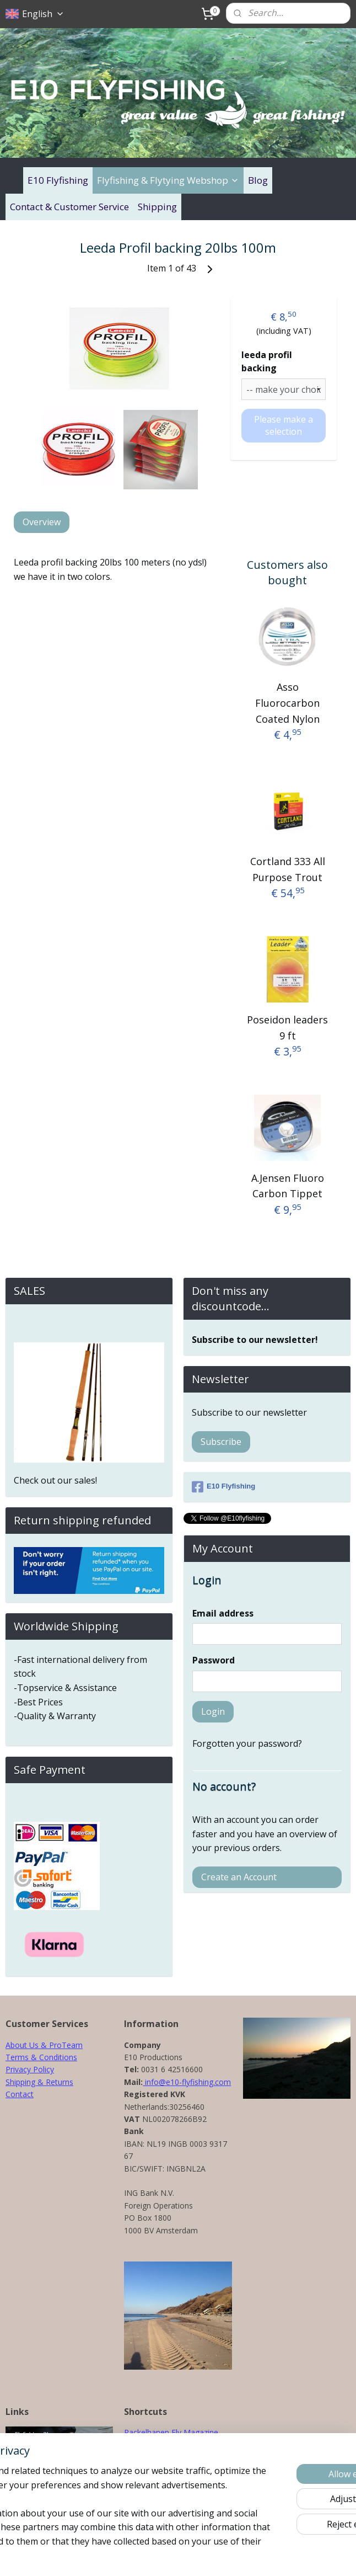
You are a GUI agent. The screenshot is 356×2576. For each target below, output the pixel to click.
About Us (22, 2045)
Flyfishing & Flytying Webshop (168, 180)
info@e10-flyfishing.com (187, 2082)
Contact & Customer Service (69, 206)
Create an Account (239, 1877)
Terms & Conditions (41, 2057)
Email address (222, 1613)
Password (213, 1660)
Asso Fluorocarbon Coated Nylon (287, 702)
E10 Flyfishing (58, 180)
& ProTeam (61, 2045)
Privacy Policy (30, 2069)
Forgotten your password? (247, 1743)
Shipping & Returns (39, 2082)
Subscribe (221, 1442)
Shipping (157, 206)
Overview (42, 522)
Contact (20, 2094)
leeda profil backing (266, 361)
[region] (105, 2484)
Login (213, 1711)
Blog (258, 180)
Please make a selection (283, 425)
